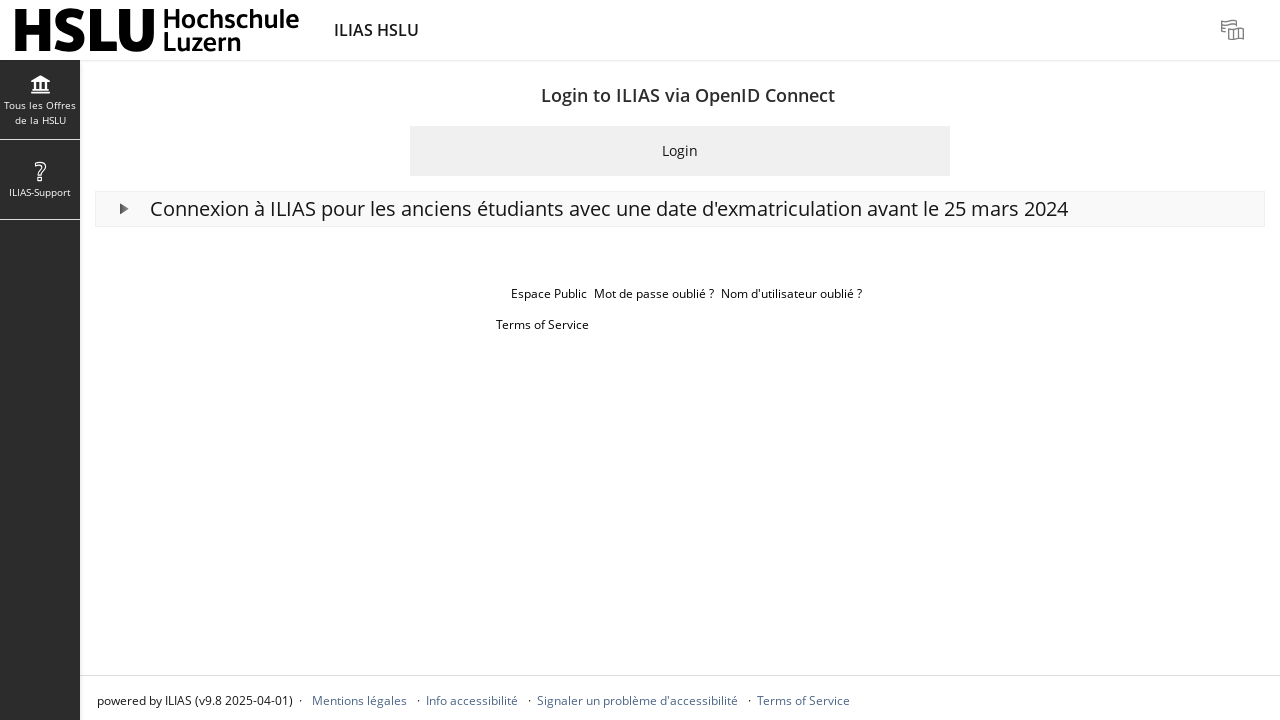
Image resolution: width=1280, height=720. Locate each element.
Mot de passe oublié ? (654, 293)
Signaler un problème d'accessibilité (637, 700)
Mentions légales (359, 700)
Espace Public (549, 293)
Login (680, 150)
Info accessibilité (472, 700)
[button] (680, 209)
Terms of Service (542, 324)
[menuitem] (1235, 30)
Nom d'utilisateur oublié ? (791, 293)
